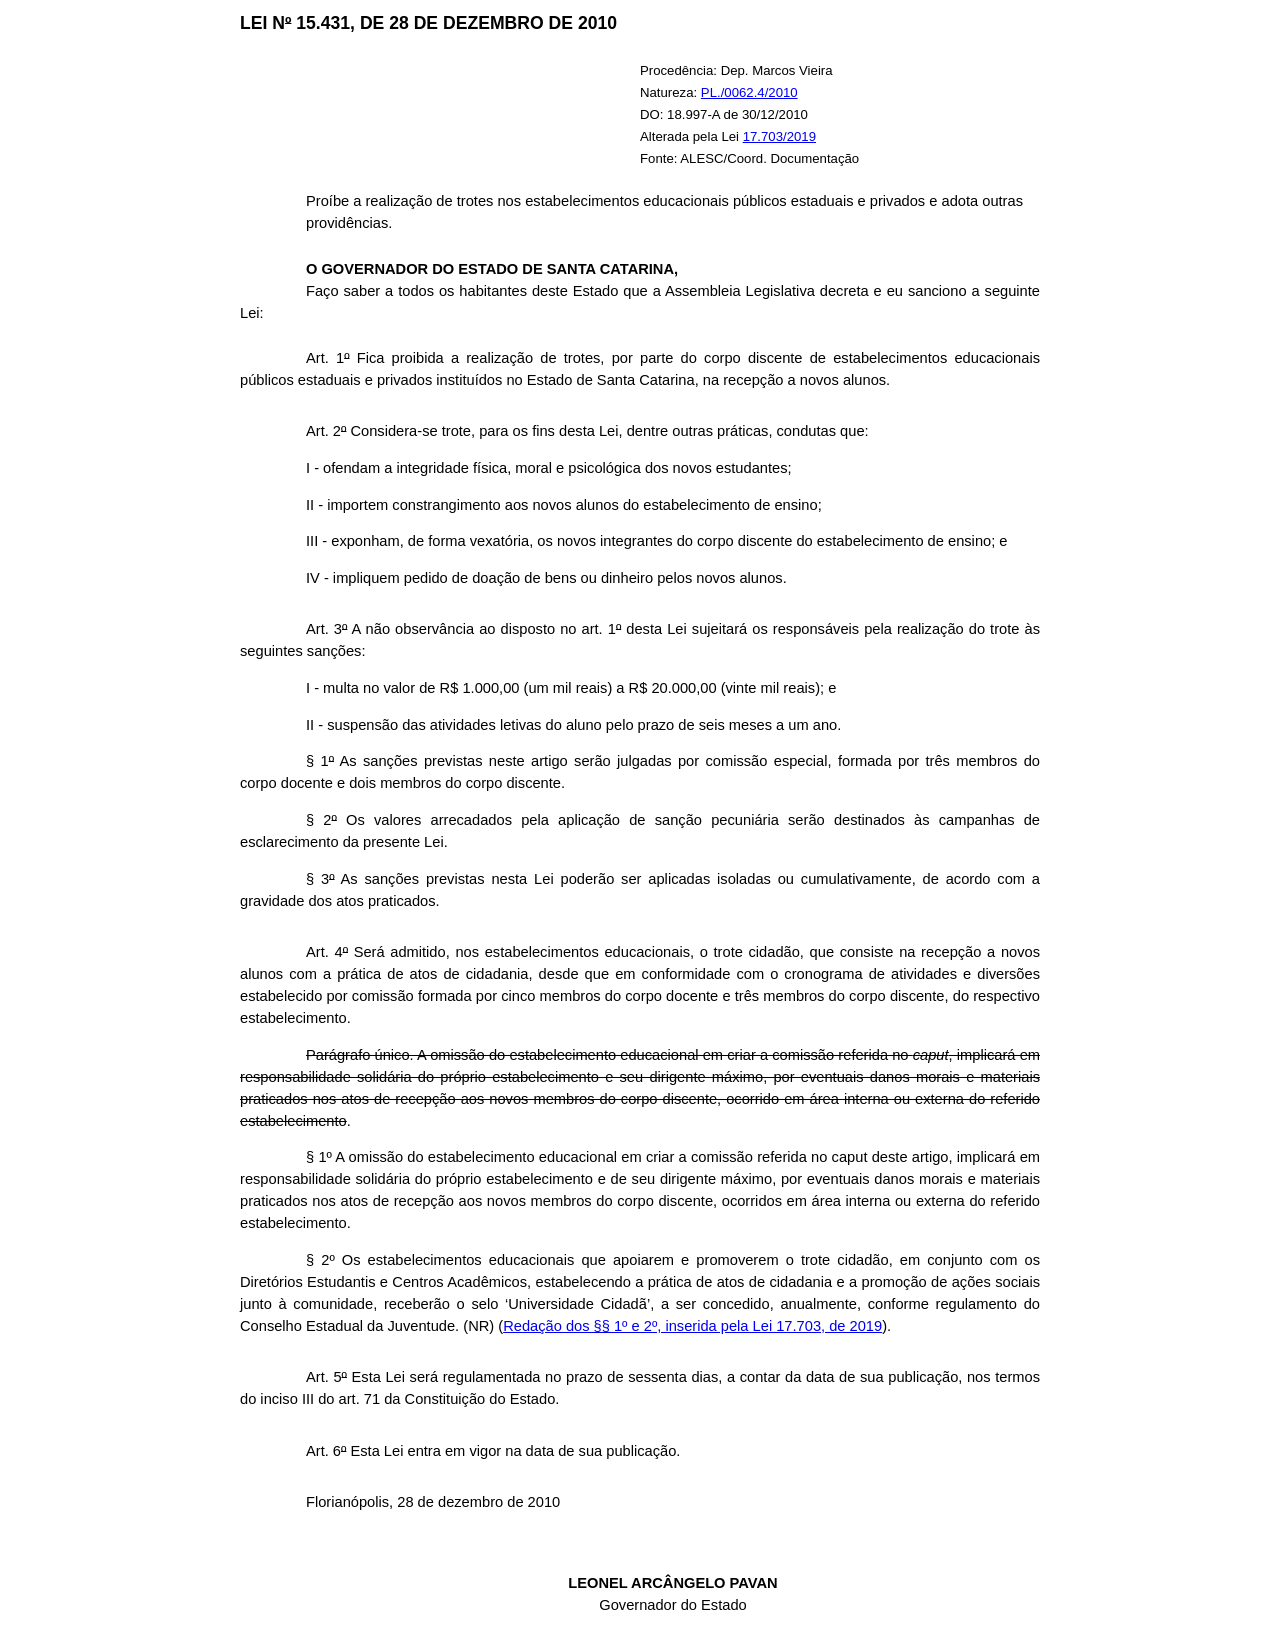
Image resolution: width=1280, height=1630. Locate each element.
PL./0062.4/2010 (749, 92)
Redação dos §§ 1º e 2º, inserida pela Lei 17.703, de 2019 (692, 1326)
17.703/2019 (779, 136)
